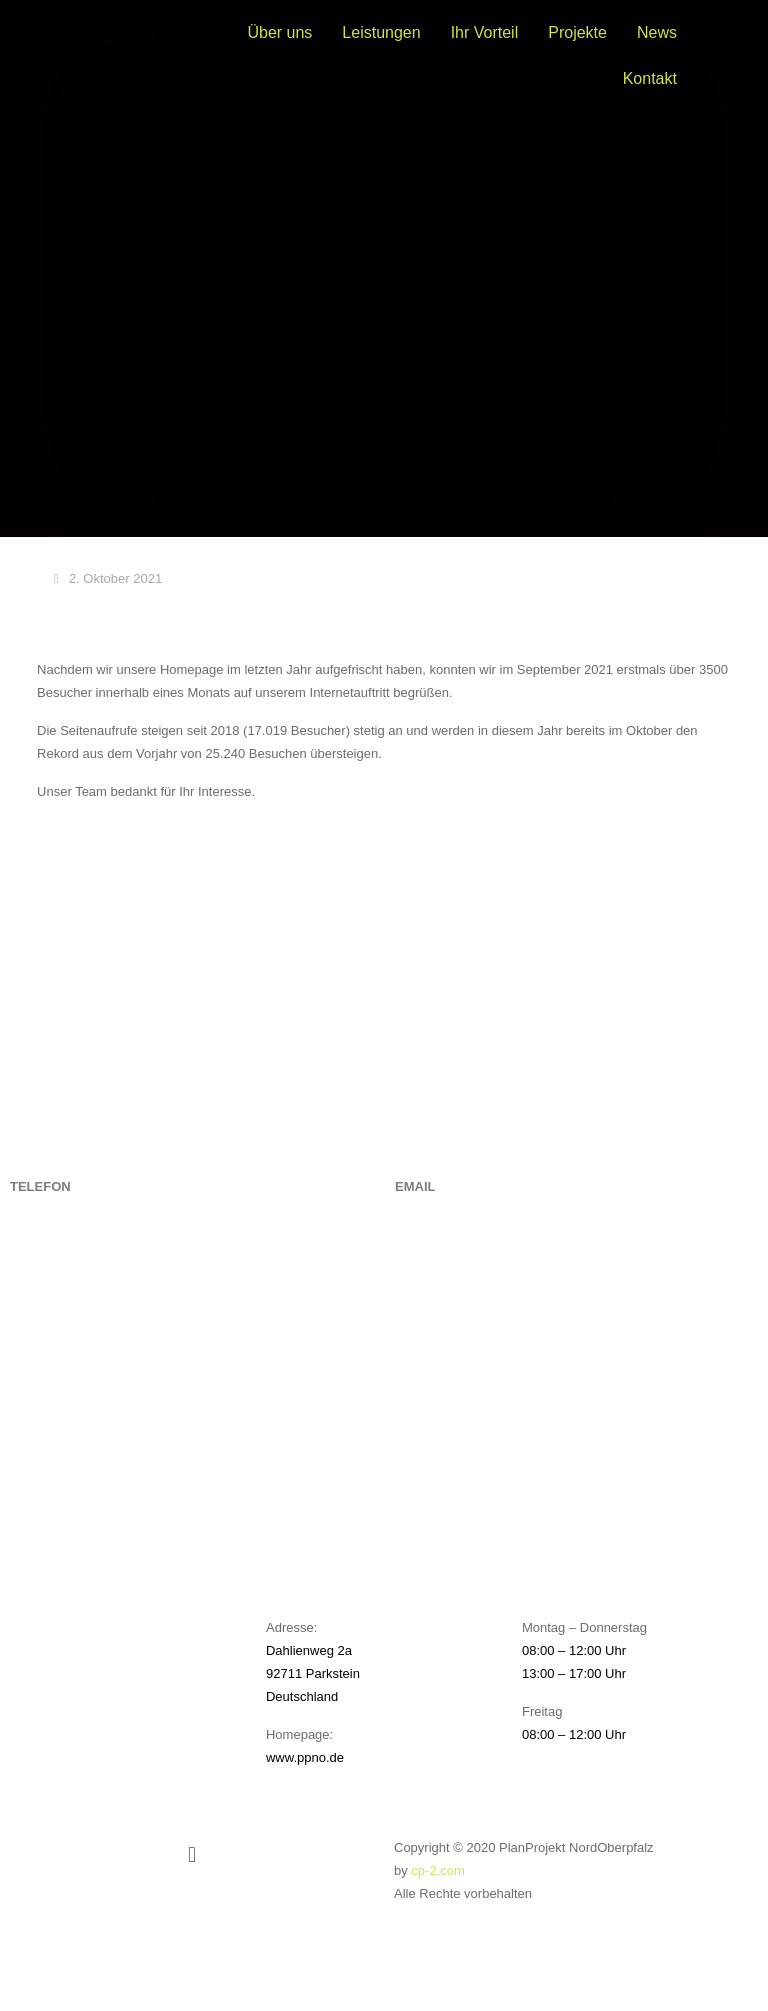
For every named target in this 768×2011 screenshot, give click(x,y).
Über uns (279, 32)
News (657, 32)
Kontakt (650, 78)
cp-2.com (437, 1870)
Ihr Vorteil (485, 32)
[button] (191, 1854)
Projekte (577, 32)
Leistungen (381, 32)
